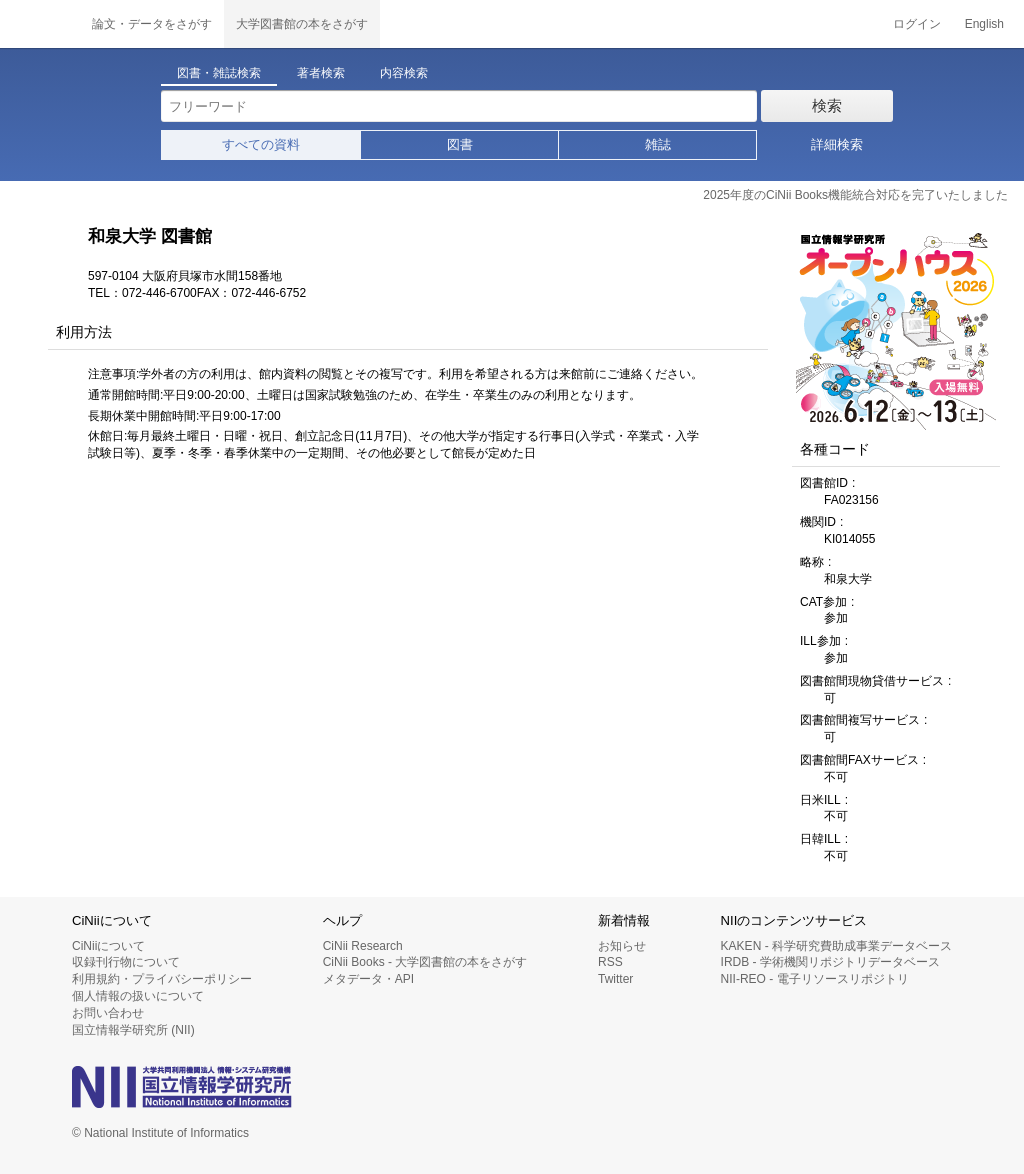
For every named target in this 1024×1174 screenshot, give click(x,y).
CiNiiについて (108, 946)
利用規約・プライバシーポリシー (162, 979)
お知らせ (622, 946)
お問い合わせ (108, 1013)
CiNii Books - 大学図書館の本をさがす (425, 962)
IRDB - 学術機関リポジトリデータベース (830, 962)
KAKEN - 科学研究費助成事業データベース (836, 946)
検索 (827, 105)
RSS (610, 962)
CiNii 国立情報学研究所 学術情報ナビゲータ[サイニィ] (40, 24)
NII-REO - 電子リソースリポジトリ (815, 979)
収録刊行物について (126, 962)
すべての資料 (261, 144)
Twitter (615, 979)
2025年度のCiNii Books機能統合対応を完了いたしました (855, 195)
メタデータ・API (368, 979)
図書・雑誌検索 (219, 73)
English (984, 24)
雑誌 (658, 144)
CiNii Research (363, 946)
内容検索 (404, 73)
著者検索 (321, 73)
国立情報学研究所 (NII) (133, 1030)
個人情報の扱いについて (138, 996)
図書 (460, 144)
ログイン (917, 24)
